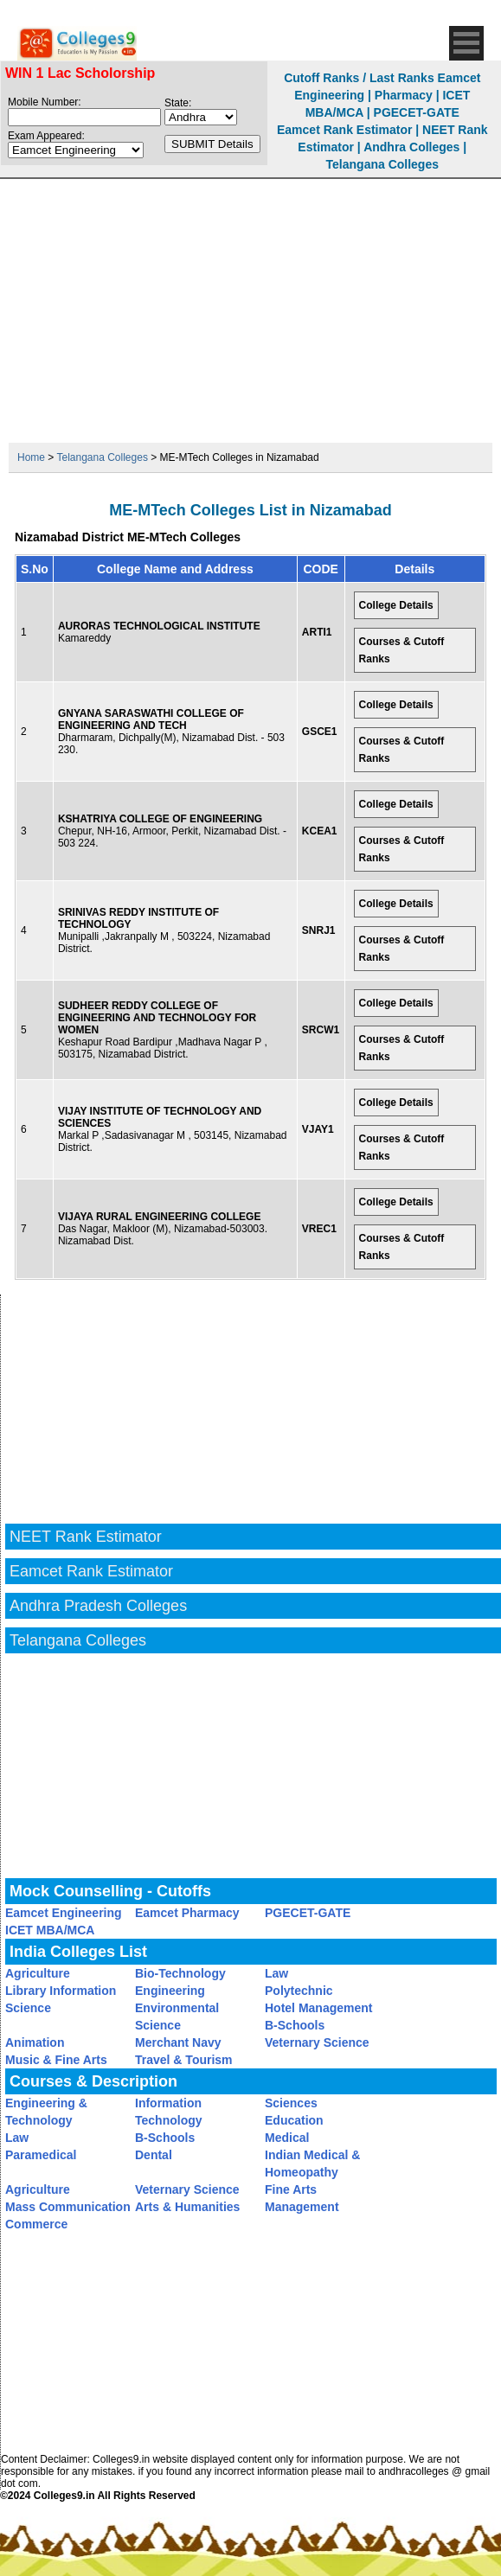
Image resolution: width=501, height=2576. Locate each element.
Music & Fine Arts (56, 2060)
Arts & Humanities (187, 2207)
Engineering (170, 1991)
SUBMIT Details (212, 143)
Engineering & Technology (46, 2111)
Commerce (36, 2224)
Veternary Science (317, 2042)
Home (31, 457)
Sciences (291, 2103)
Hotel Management (318, 2008)
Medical (287, 2138)
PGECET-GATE (416, 112)
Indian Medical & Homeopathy (312, 2163)
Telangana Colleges (382, 164)
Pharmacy (404, 95)
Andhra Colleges (411, 147)
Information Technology (168, 2111)
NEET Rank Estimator (86, 1536)
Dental (153, 2155)
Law (276, 1973)
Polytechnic (299, 1991)
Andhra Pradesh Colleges (98, 1605)
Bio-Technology (180, 1973)
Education (294, 2120)
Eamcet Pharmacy (187, 1913)
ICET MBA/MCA (49, 1930)
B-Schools (294, 2025)
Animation (34, 2042)
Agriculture (37, 1973)
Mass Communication (68, 2207)
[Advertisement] (251, 309)
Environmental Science (177, 2016)
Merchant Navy (178, 2042)
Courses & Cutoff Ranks (402, 650)
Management (302, 2207)
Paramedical (41, 2155)
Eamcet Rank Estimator (344, 130)
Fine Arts (291, 2189)
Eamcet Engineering (63, 1913)
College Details (396, 605)
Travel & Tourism (184, 2060)
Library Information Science (60, 1999)
